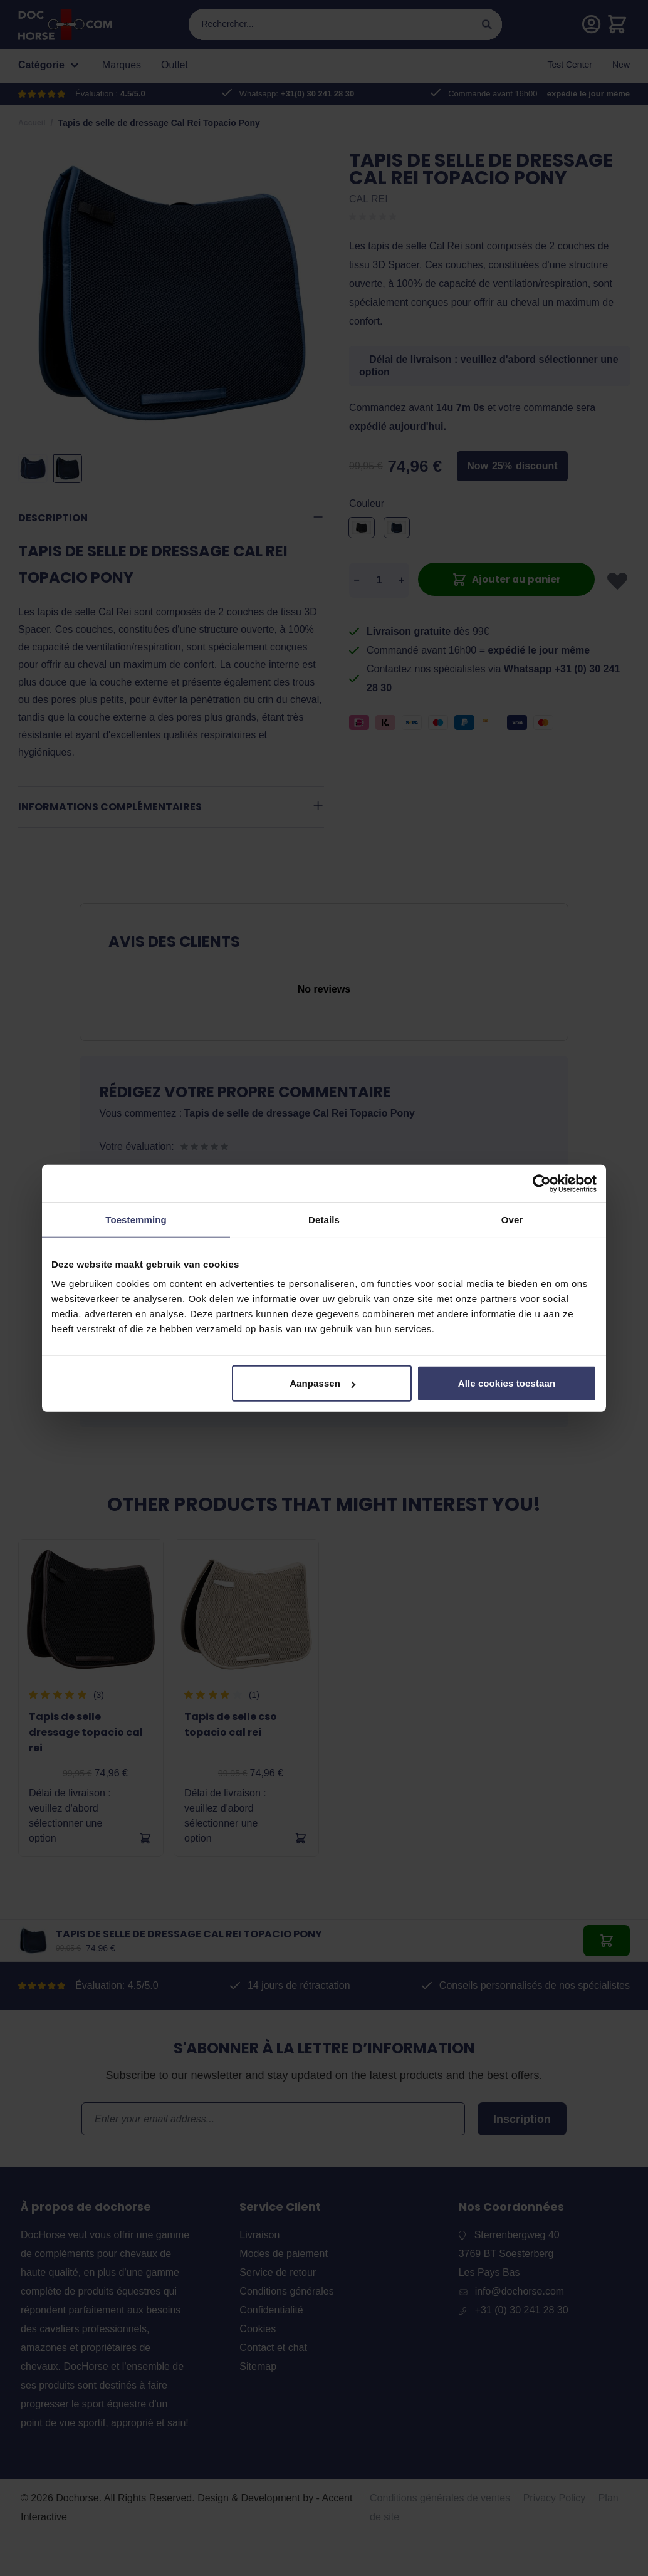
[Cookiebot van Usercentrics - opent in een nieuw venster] (542, 1183)
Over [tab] (512, 1219)
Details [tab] (324, 1219)
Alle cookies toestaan (507, 1383)
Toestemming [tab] (136, 1219)
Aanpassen (322, 1383)
